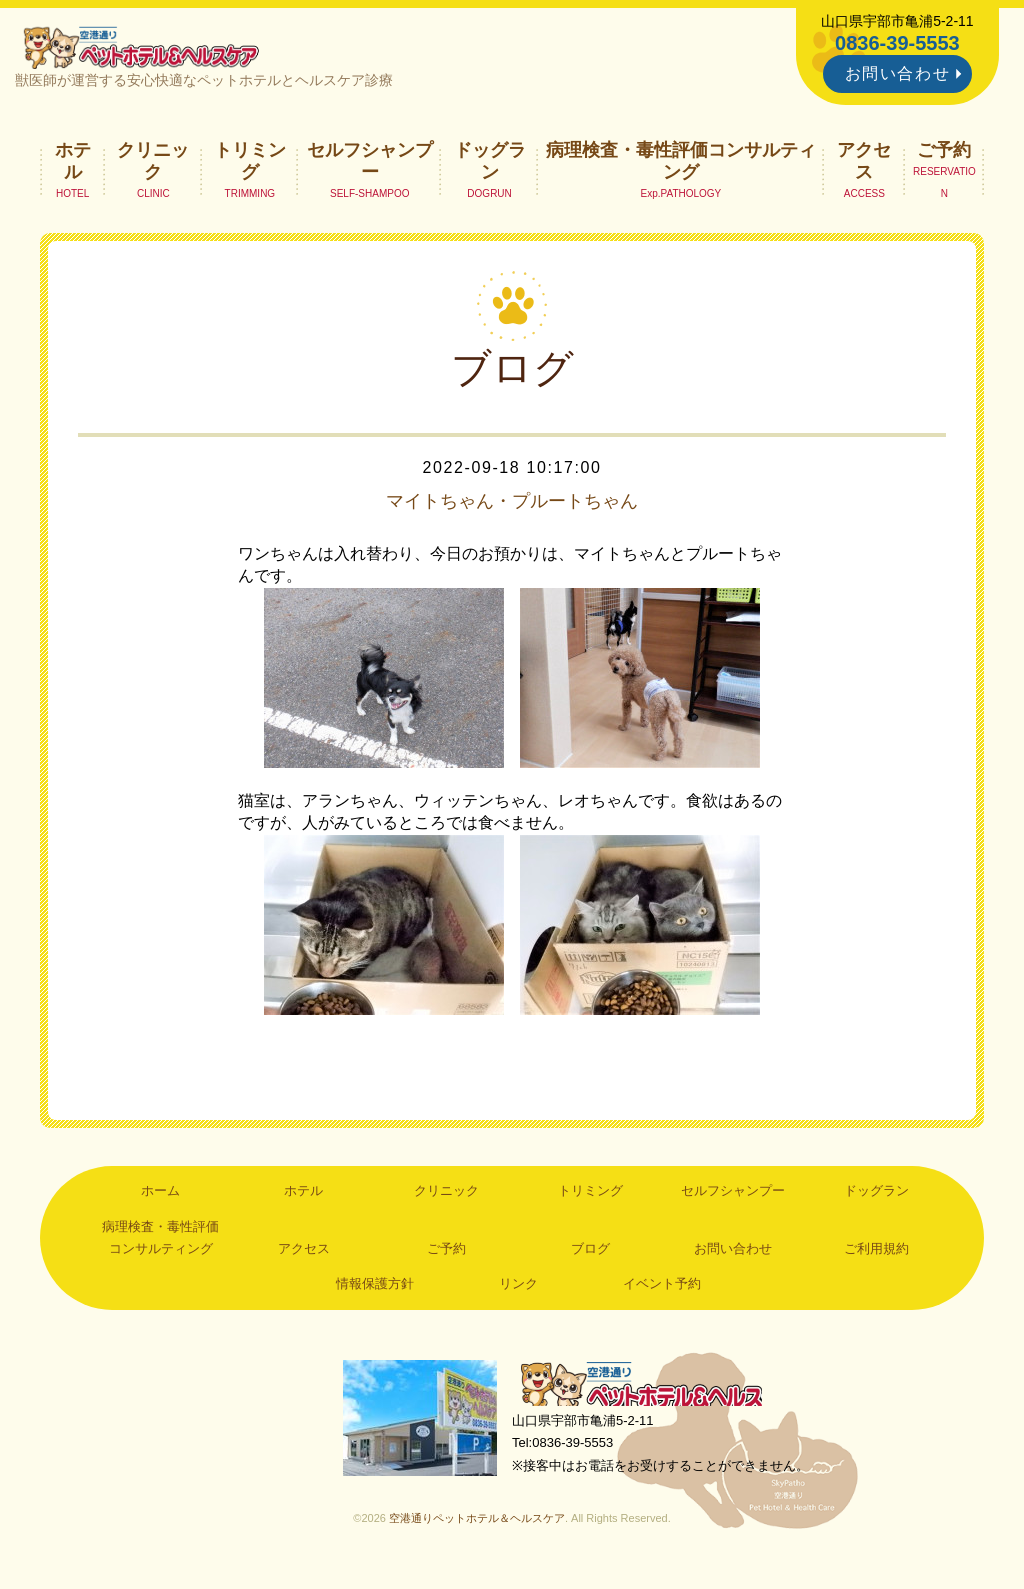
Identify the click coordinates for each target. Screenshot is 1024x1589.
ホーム (160, 1196)
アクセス (864, 166)
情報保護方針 (375, 1289)
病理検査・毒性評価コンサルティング (681, 166)
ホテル (73, 166)
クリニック (153, 166)
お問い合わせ (898, 73)
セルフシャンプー (370, 166)
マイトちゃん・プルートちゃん (512, 506)
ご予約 (944, 155)
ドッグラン (490, 166)
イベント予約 (662, 1289)
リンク (518, 1289)
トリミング (250, 166)
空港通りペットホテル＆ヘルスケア (652, 1392)
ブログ (590, 1254)
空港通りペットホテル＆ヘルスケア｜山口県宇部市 (148, 50)
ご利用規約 (876, 1254)
